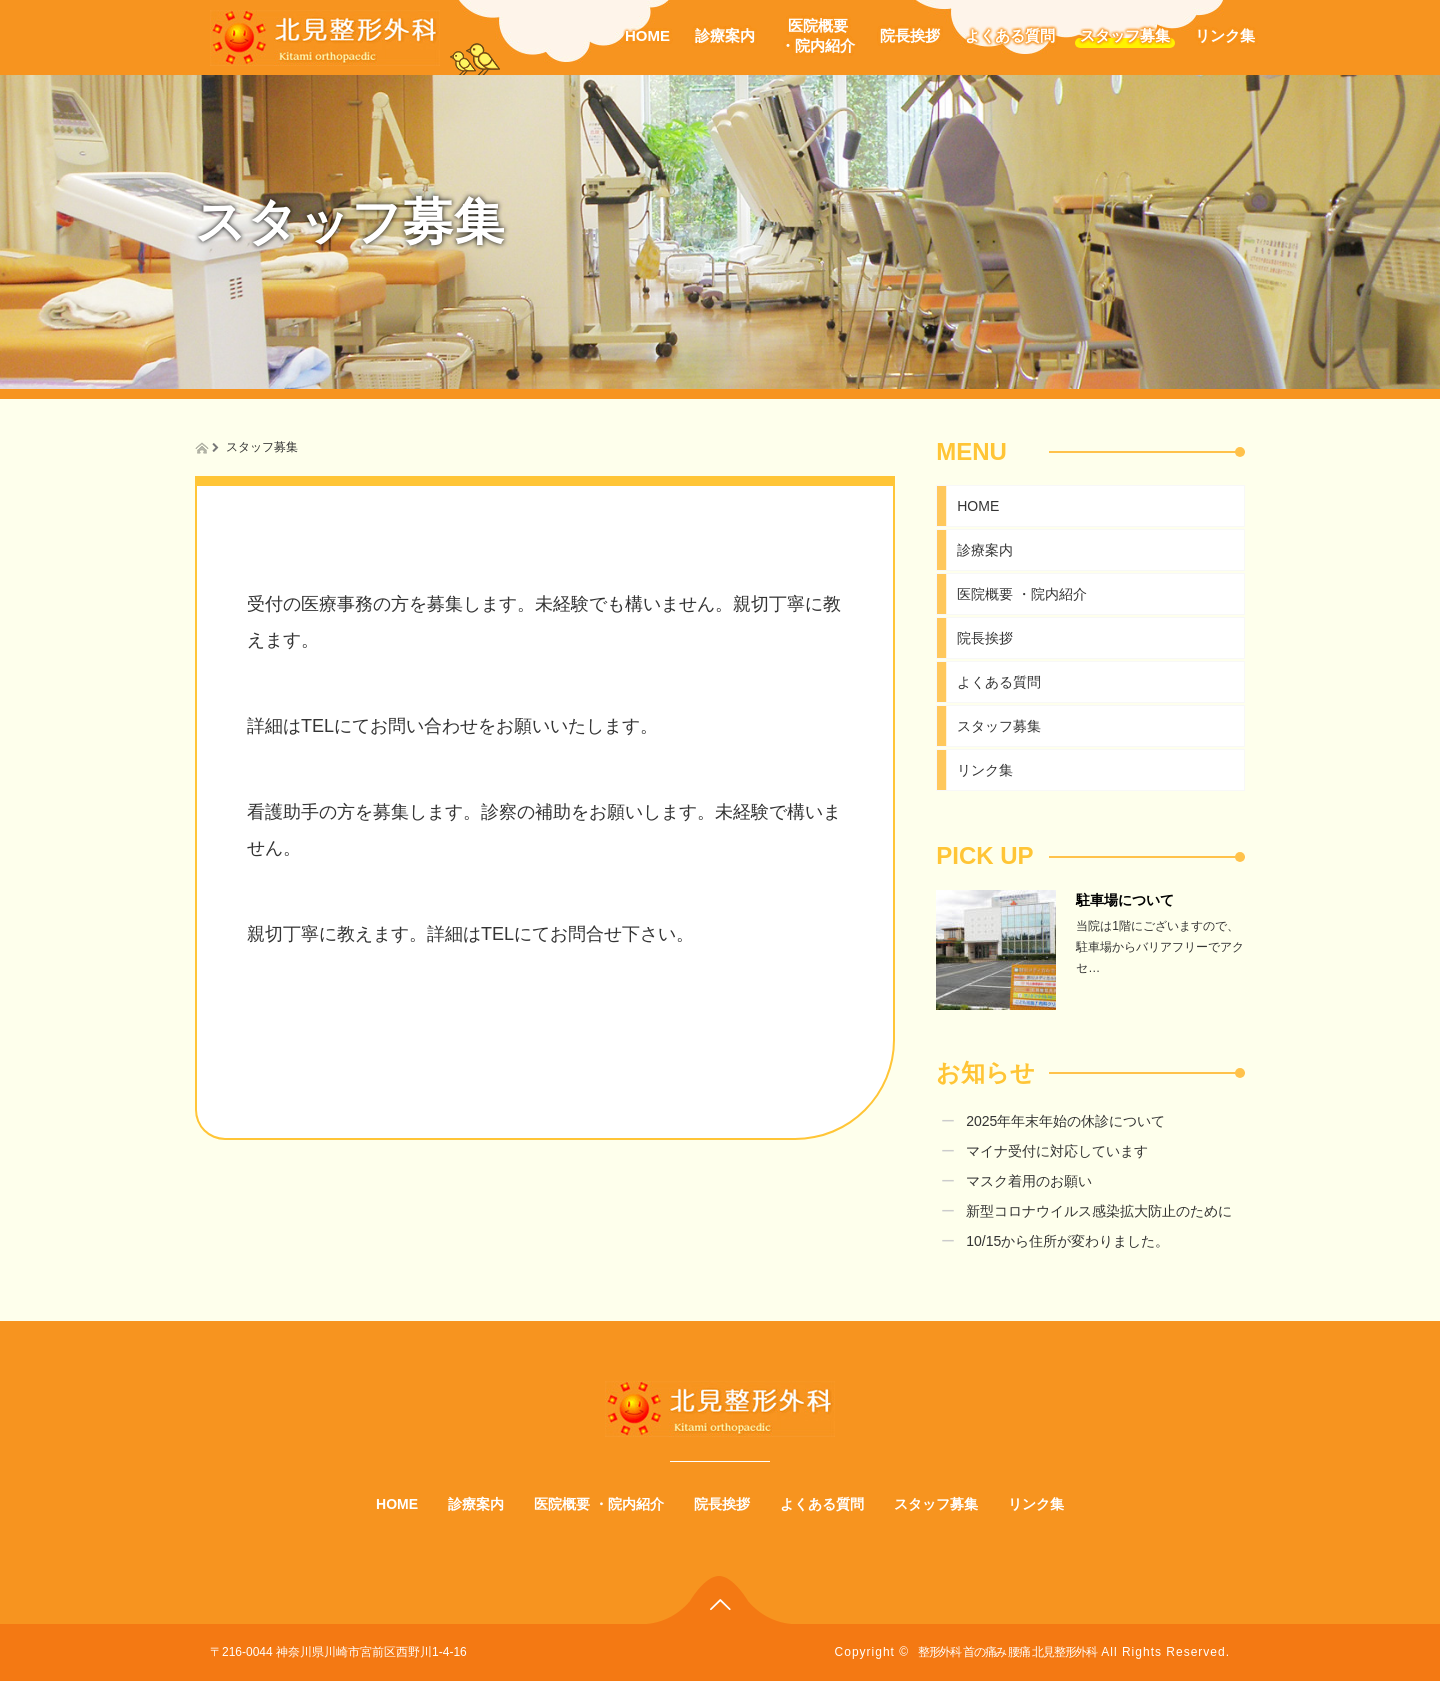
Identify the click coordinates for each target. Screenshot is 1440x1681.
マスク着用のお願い (1029, 1181)
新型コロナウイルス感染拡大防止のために (1099, 1211)
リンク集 (1225, 35)
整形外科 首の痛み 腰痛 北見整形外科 (1007, 1652)
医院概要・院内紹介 (817, 35)
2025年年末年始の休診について (1065, 1121)
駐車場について (1125, 900)
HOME (647, 35)
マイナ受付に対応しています (1057, 1151)
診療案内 (725, 35)
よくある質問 (1010, 35)
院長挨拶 (910, 35)
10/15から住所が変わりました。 (1067, 1241)
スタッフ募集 (1125, 35)
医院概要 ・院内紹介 (1022, 594)
